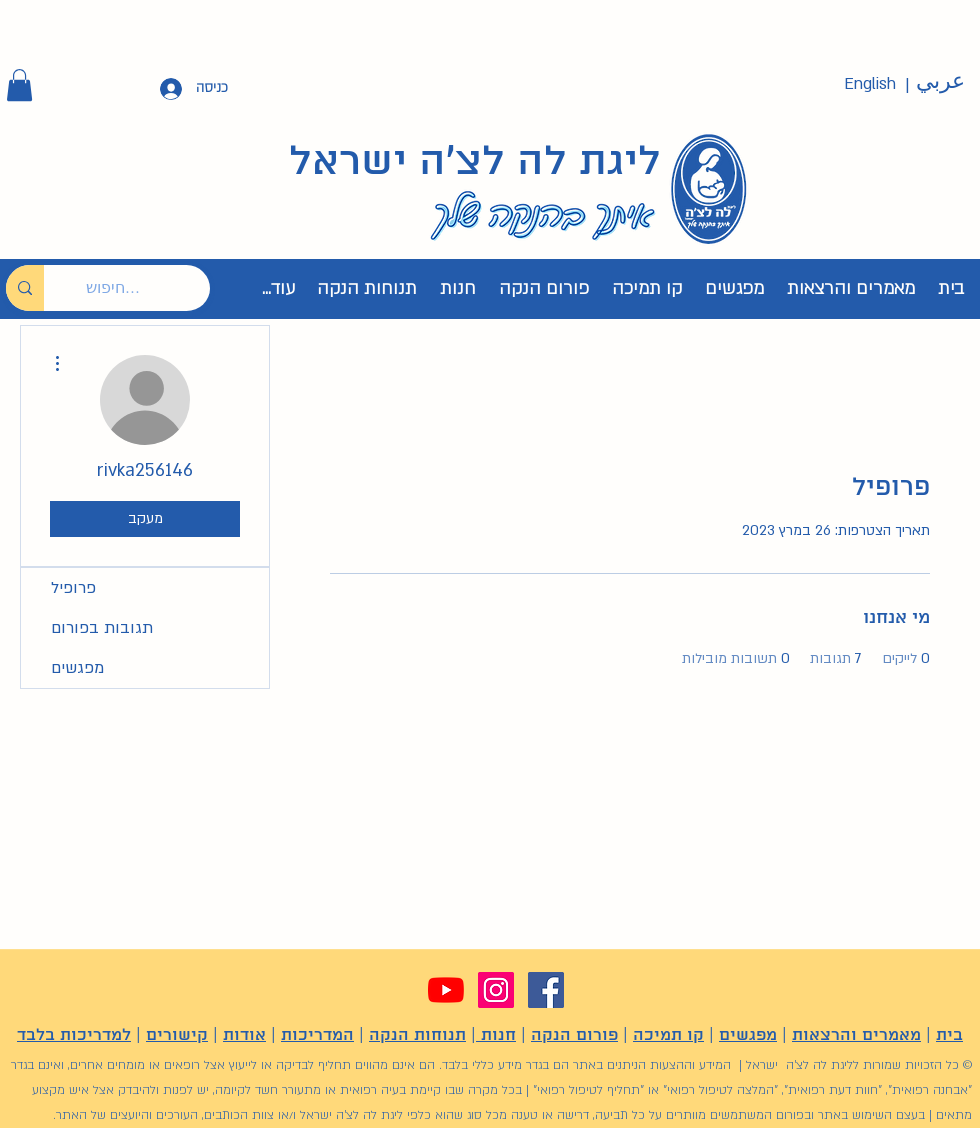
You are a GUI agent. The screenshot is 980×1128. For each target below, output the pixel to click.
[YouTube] (446, 990)
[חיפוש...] (142, 288)
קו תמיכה (668, 1035)
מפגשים (77, 668)
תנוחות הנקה (417, 1035)
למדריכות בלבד (74, 1035)
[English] (870, 84)
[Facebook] (546, 990)
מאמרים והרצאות (856, 1035)
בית (949, 1035)
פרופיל (73, 588)
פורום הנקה (574, 1035)
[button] (19, 85)
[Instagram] (496, 990)
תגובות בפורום (102, 628)
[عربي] (940, 82)
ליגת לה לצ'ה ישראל (475, 163)
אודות (244, 1035)
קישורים (177, 1035)
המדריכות (317, 1035)
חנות (496, 1035)
